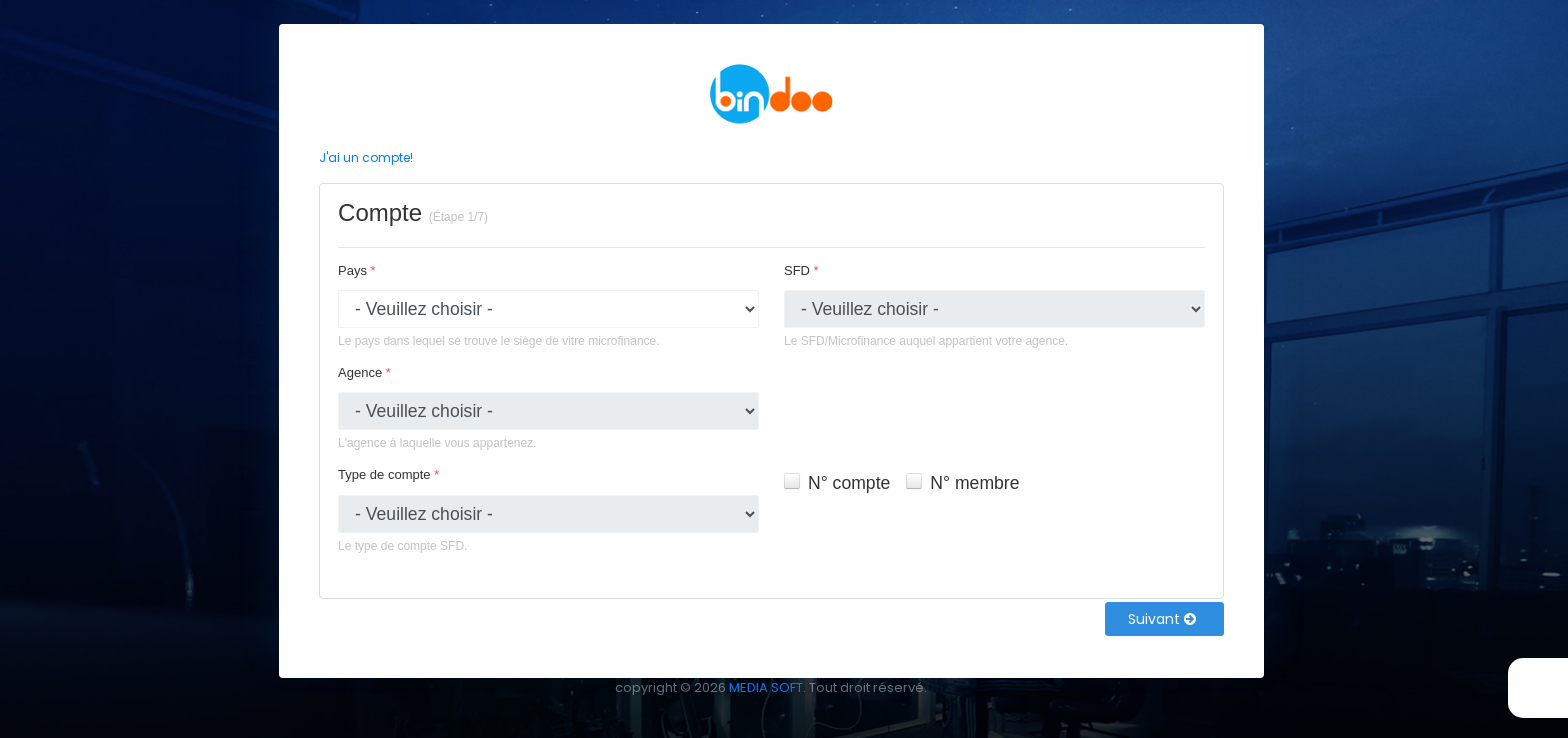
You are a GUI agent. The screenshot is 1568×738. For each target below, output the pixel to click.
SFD (801, 270)
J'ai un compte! (366, 157)
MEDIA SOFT (766, 687)
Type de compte (388, 474)
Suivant (1162, 619)
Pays (357, 270)
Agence (364, 372)
